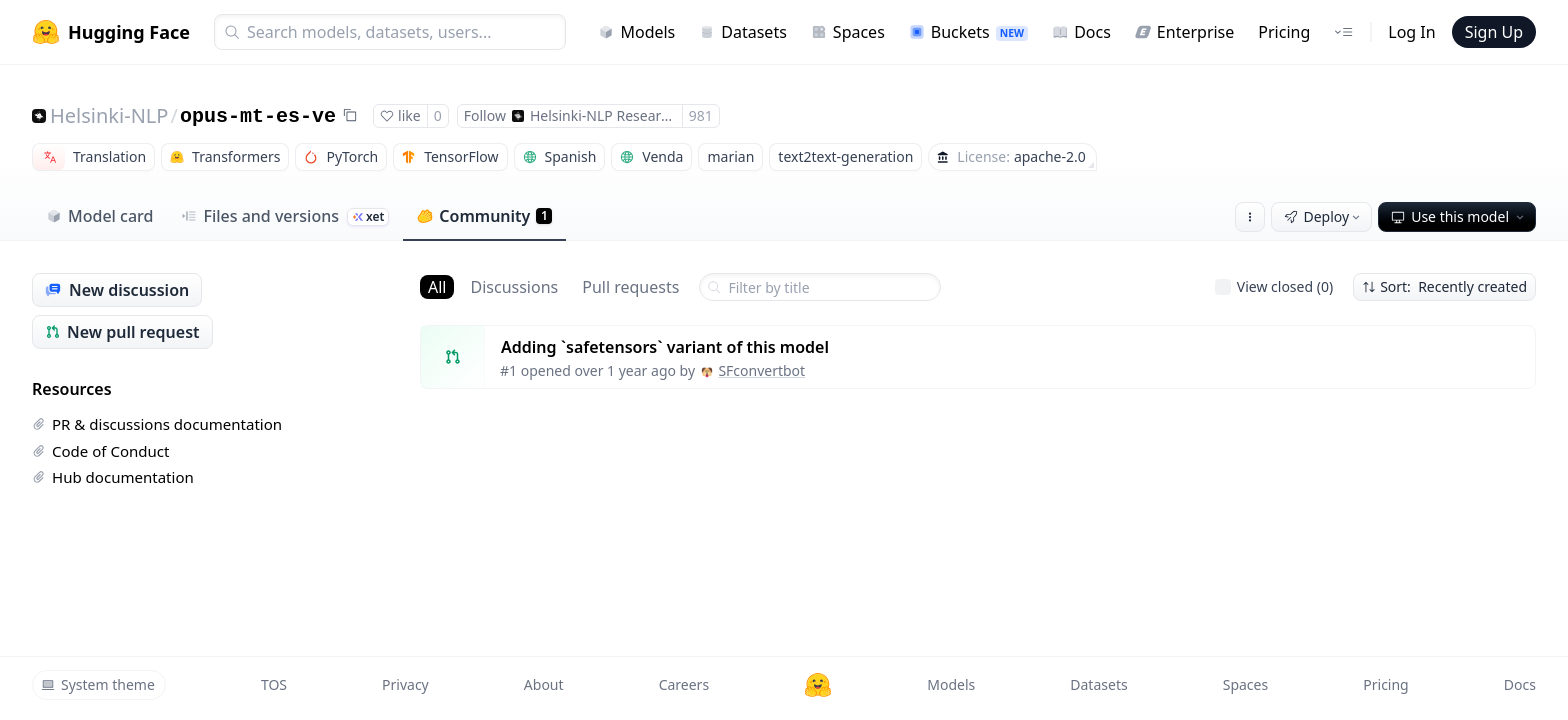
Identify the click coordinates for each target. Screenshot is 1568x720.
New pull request (122, 332)
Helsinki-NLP (109, 115)
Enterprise (1184, 32)
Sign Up (1494, 32)
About (544, 684)
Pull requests (630, 287)
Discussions (514, 287)
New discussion (117, 290)
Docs (1081, 32)
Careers (684, 684)
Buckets (968, 32)
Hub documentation (113, 477)
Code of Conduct (100, 451)
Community (484, 216)
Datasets (743, 32)
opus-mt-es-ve (258, 116)
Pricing (1284, 32)
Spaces (848, 32)
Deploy (1324, 216)
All (437, 287)
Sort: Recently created (1444, 286)
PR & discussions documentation (157, 424)
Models (636, 32)
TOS (274, 684)
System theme (98, 684)
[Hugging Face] (818, 685)
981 (701, 115)
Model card (99, 216)
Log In (1411, 32)
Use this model (1459, 216)
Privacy (405, 684)
